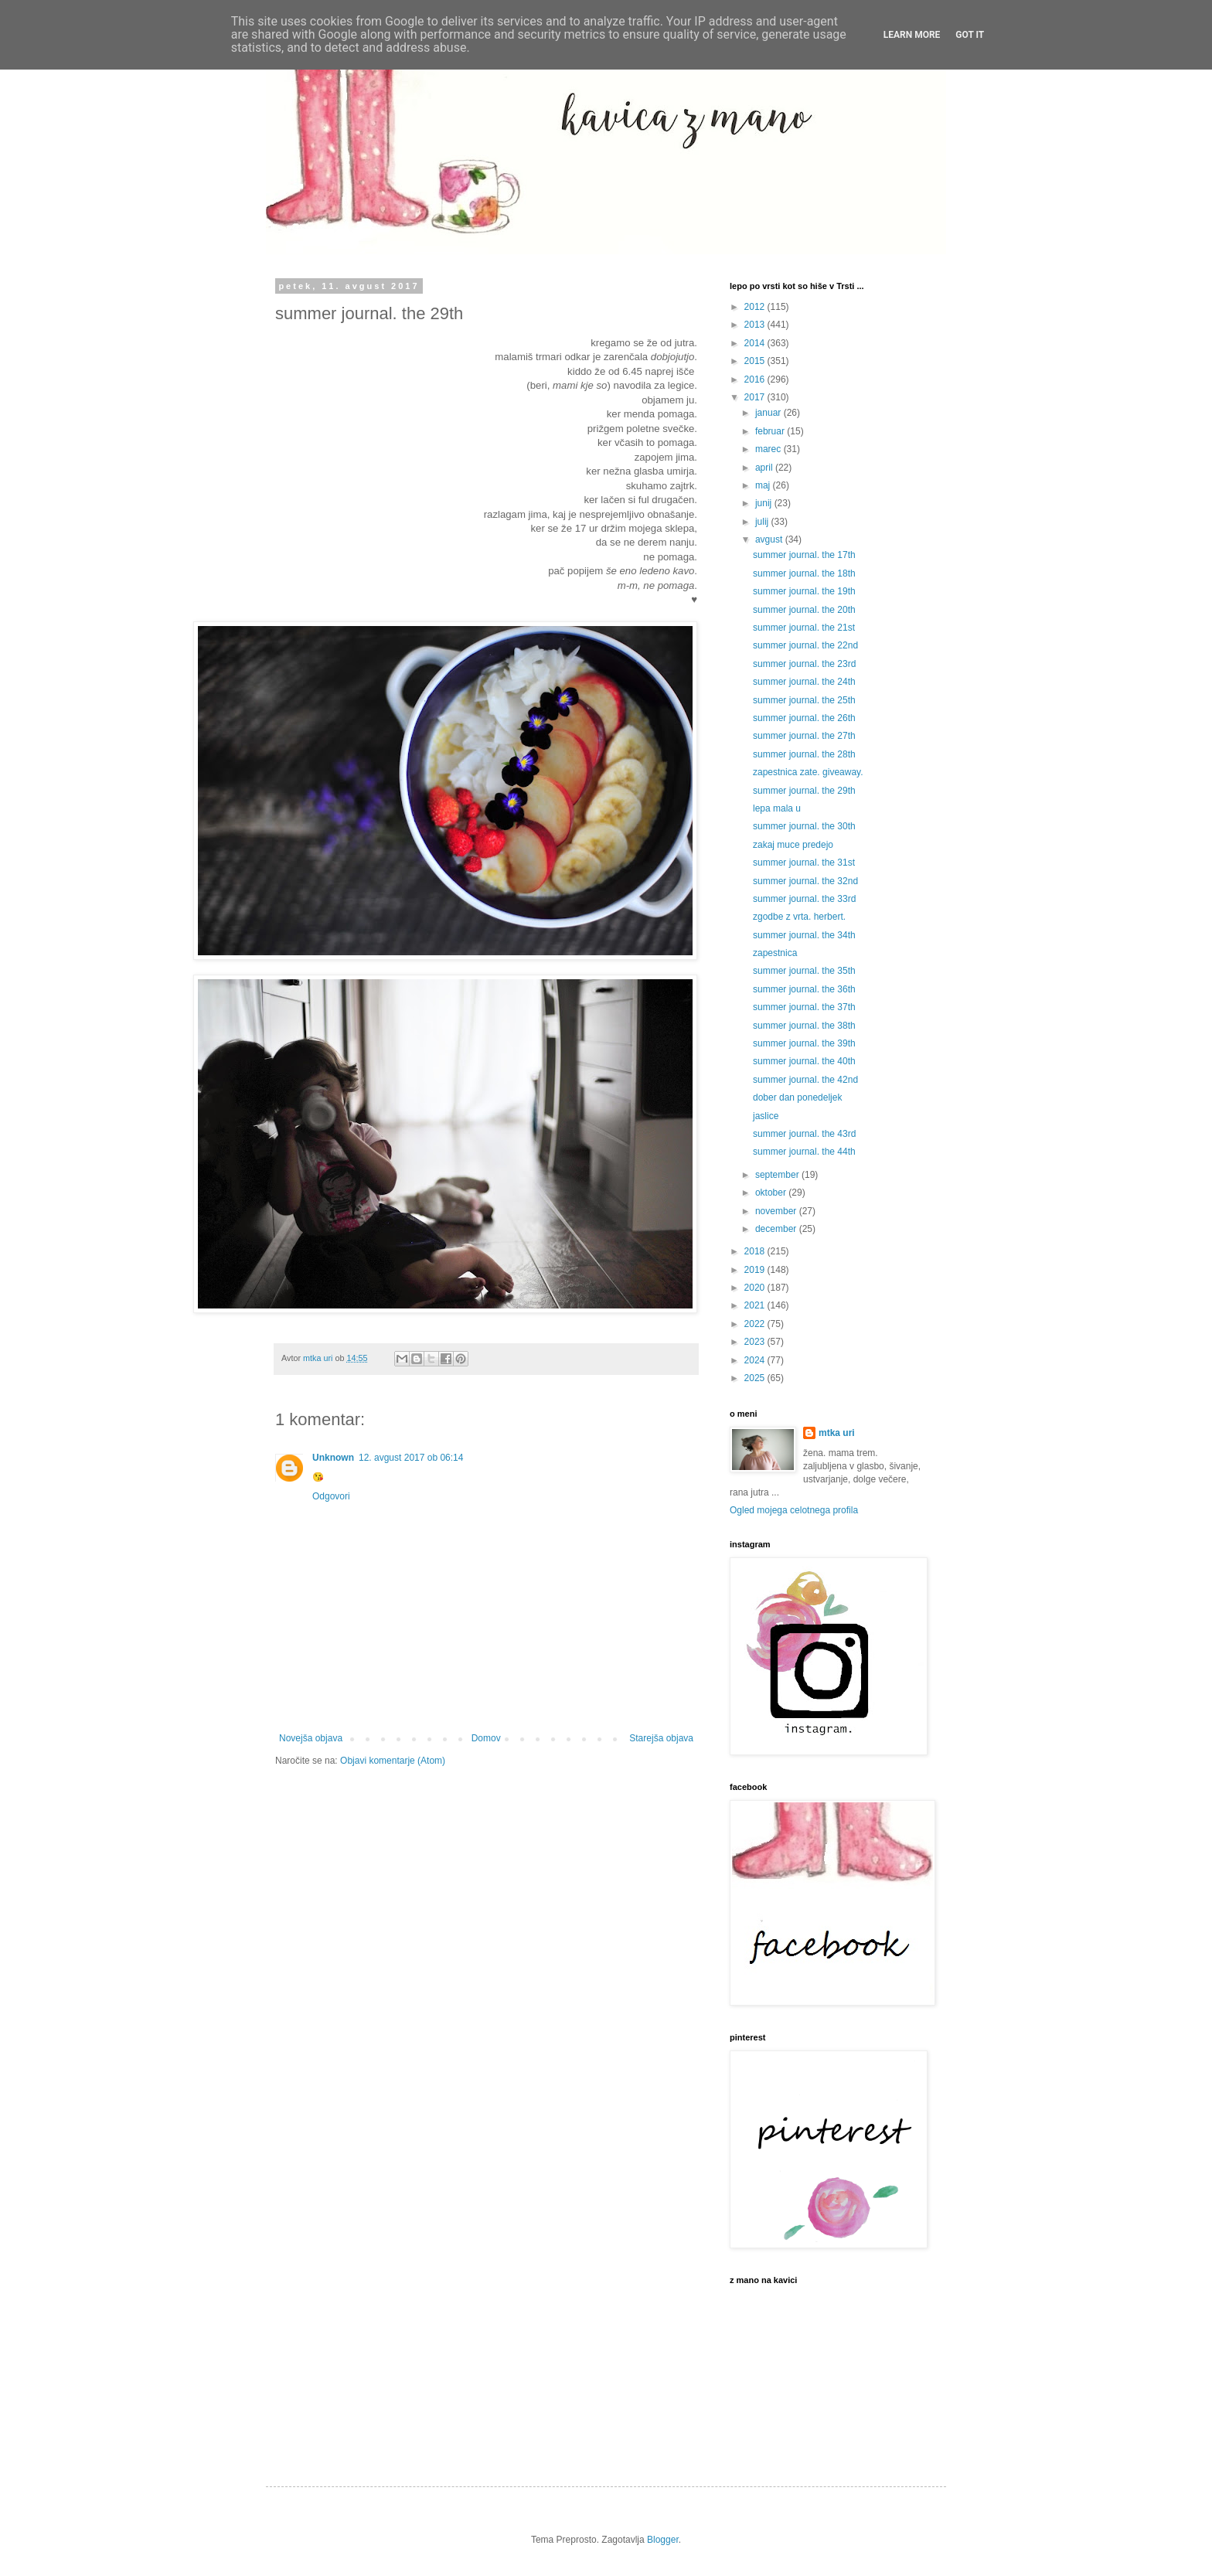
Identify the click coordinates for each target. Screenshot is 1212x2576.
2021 (756, 1305)
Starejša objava (661, 1738)
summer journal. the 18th (804, 573)
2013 (756, 324)
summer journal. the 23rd (804, 663)
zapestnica (775, 953)
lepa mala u (777, 808)
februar (771, 431)
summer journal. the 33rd (804, 898)
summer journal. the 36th (804, 989)
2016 (756, 379)
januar (769, 412)
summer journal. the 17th (804, 555)
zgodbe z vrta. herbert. (799, 916)
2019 (756, 1269)
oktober (771, 1192)
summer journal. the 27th (804, 735)
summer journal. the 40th (804, 1061)
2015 (756, 361)
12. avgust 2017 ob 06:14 (411, 1457)
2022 (756, 1324)
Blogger (663, 2539)
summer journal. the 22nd (805, 645)
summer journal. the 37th (804, 1007)
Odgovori (331, 1496)
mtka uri (837, 1433)
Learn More (912, 34)
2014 (756, 343)
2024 (756, 1360)
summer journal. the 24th (804, 681)
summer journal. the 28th (804, 754)
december (777, 1228)
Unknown (333, 1457)
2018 (756, 1251)
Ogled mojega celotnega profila (794, 1510)
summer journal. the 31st (804, 862)
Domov (486, 1738)
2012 (756, 306)
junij (765, 503)
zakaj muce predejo (793, 844)
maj (764, 485)
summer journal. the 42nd (805, 1079)
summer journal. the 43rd (804, 1133)
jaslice (765, 1116)
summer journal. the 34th (804, 935)
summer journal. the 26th (804, 718)
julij (763, 521)
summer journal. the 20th (804, 609)
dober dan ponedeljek (797, 1097)
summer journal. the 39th (804, 1043)
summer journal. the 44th (804, 1151)
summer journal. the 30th (804, 826)
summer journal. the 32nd (805, 881)
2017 (756, 397)
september (778, 1174)
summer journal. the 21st (804, 627)
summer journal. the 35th (804, 970)
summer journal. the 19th (804, 591)
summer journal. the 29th (804, 790)
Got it (969, 34)
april (765, 467)
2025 (756, 1378)
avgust (770, 539)
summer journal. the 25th (804, 700)
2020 (756, 1287)
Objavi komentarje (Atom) (392, 1760)
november (777, 1211)
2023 (756, 1341)
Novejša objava (310, 1738)
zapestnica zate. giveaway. (808, 772)
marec (769, 449)
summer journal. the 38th (804, 1025)
